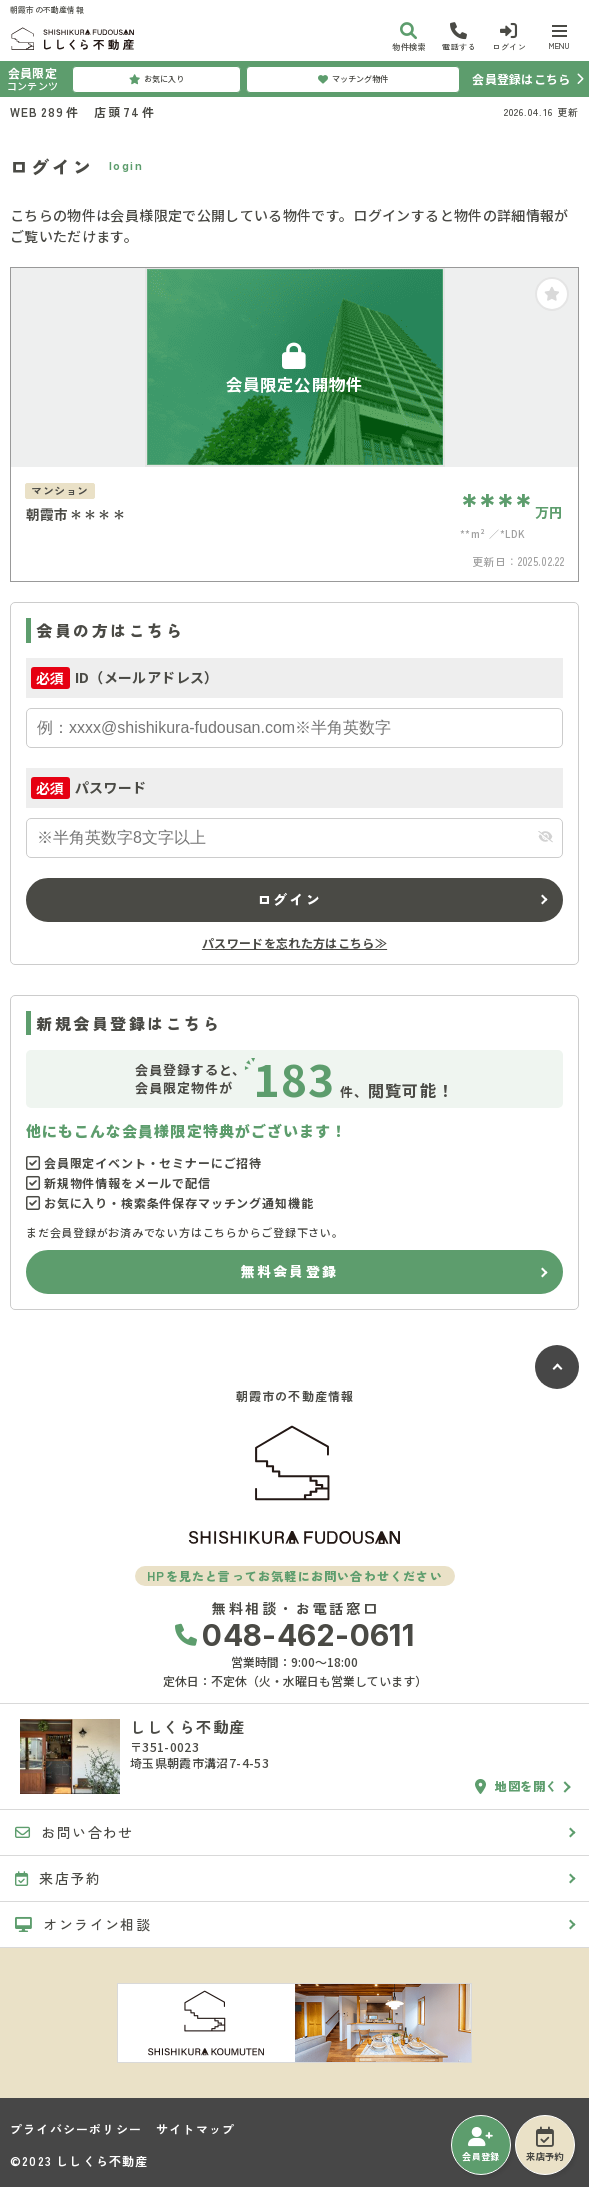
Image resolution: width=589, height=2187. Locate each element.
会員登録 (480, 2145)
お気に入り (156, 79)
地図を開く (516, 1786)
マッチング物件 (353, 79)
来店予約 (544, 2145)
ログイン (289, 899)
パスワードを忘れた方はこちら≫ (294, 942)
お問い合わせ (74, 1832)
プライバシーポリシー (76, 2129)
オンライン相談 (83, 1924)
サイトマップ (195, 2129)
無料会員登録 (289, 1271)
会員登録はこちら (521, 78)
